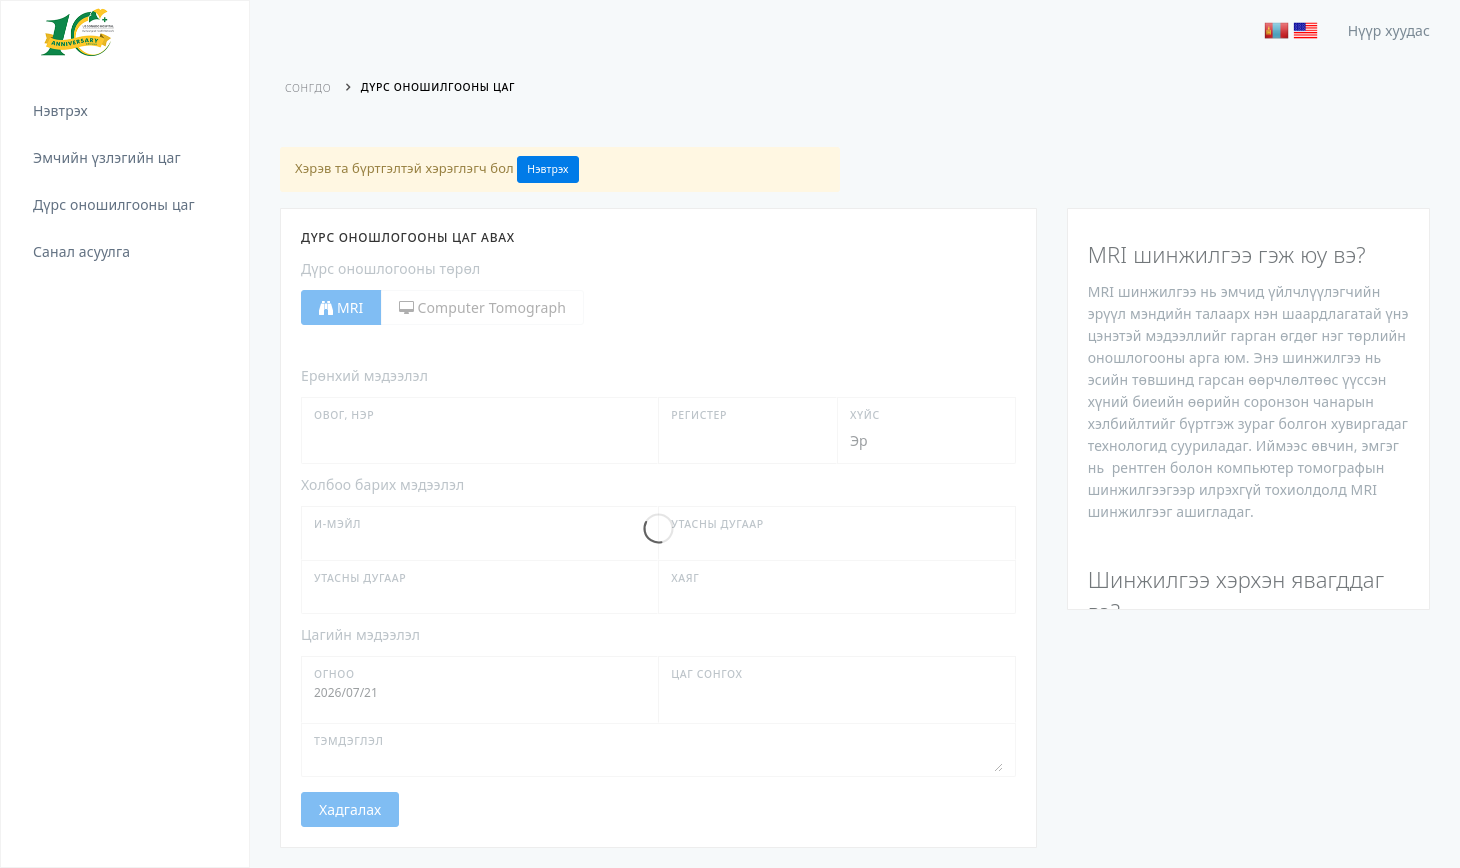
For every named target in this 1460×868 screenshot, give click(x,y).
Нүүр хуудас (1389, 30)
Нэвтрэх (547, 169)
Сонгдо (308, 88)
